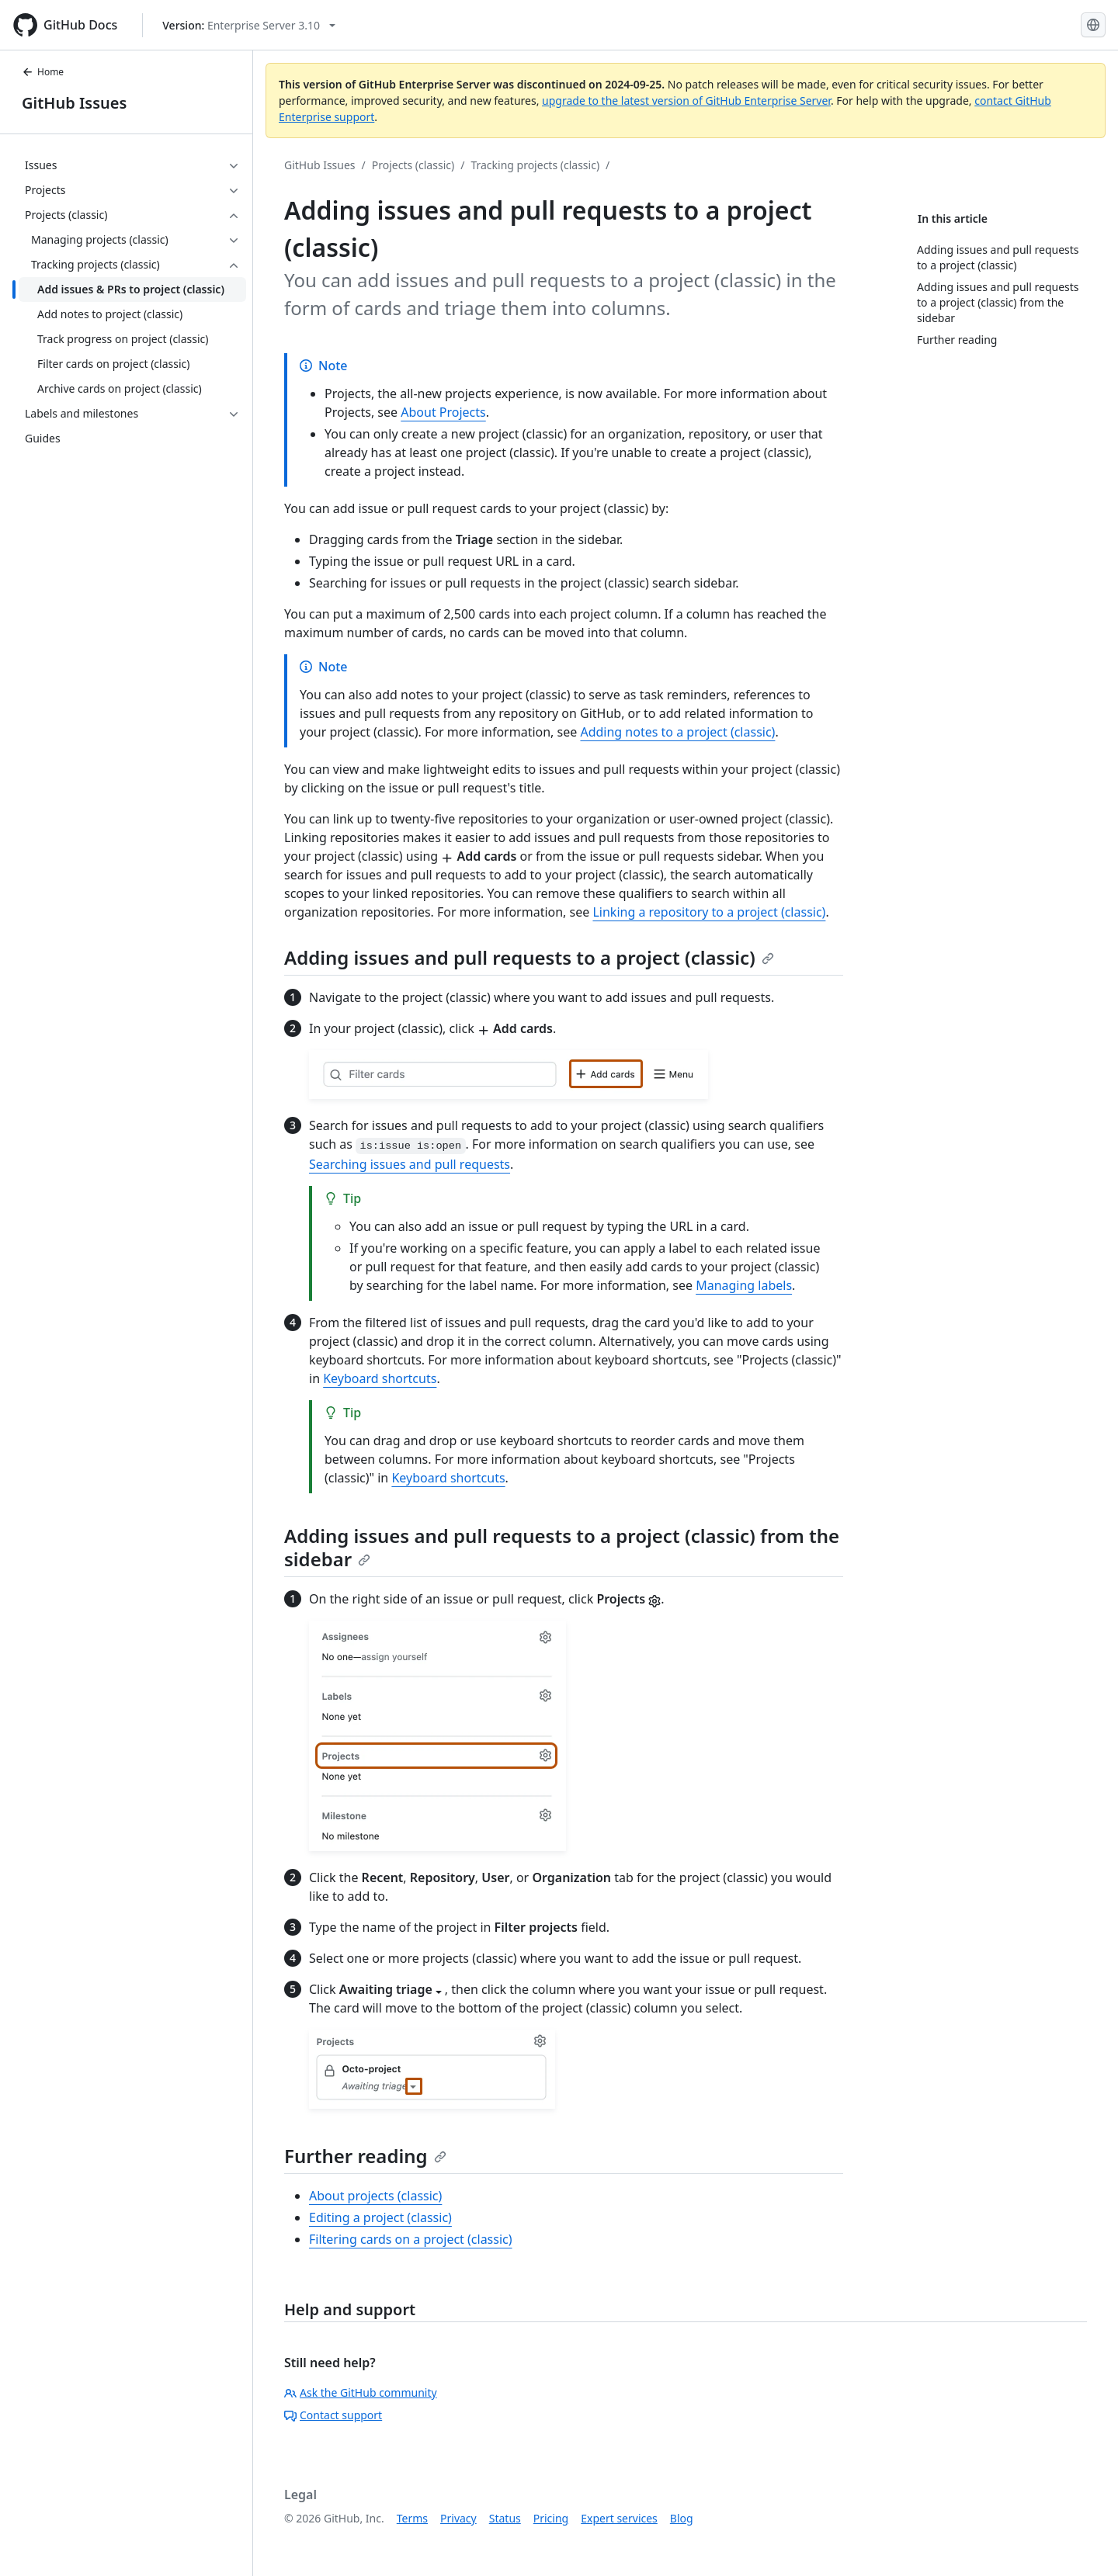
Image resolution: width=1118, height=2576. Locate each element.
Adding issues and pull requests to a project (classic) (529, 957)
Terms (412, 2518)
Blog (681, 2518)
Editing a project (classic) (380, 2217)
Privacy (458, 2518)
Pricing (550, 2518)
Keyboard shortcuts (379, 1378)
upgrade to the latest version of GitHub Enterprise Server (686, 100)
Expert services (619, 2518)
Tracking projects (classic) (534, 165)
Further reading (365, 2156)
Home (43, 71)
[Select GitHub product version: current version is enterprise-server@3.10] (248, 25)
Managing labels (744, 1285)
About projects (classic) (375, 2195)
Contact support (333, 2415)
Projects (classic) (413, 165)
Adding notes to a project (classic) (677, 731)
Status (505, 2518)
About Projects (443, 412)
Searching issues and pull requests (409, 1164)
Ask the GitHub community (360, 2392)
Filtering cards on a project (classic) (410, 2239)
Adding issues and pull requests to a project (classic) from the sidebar (561, 1547)
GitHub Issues (74, 102)
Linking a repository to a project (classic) (708, 911)
